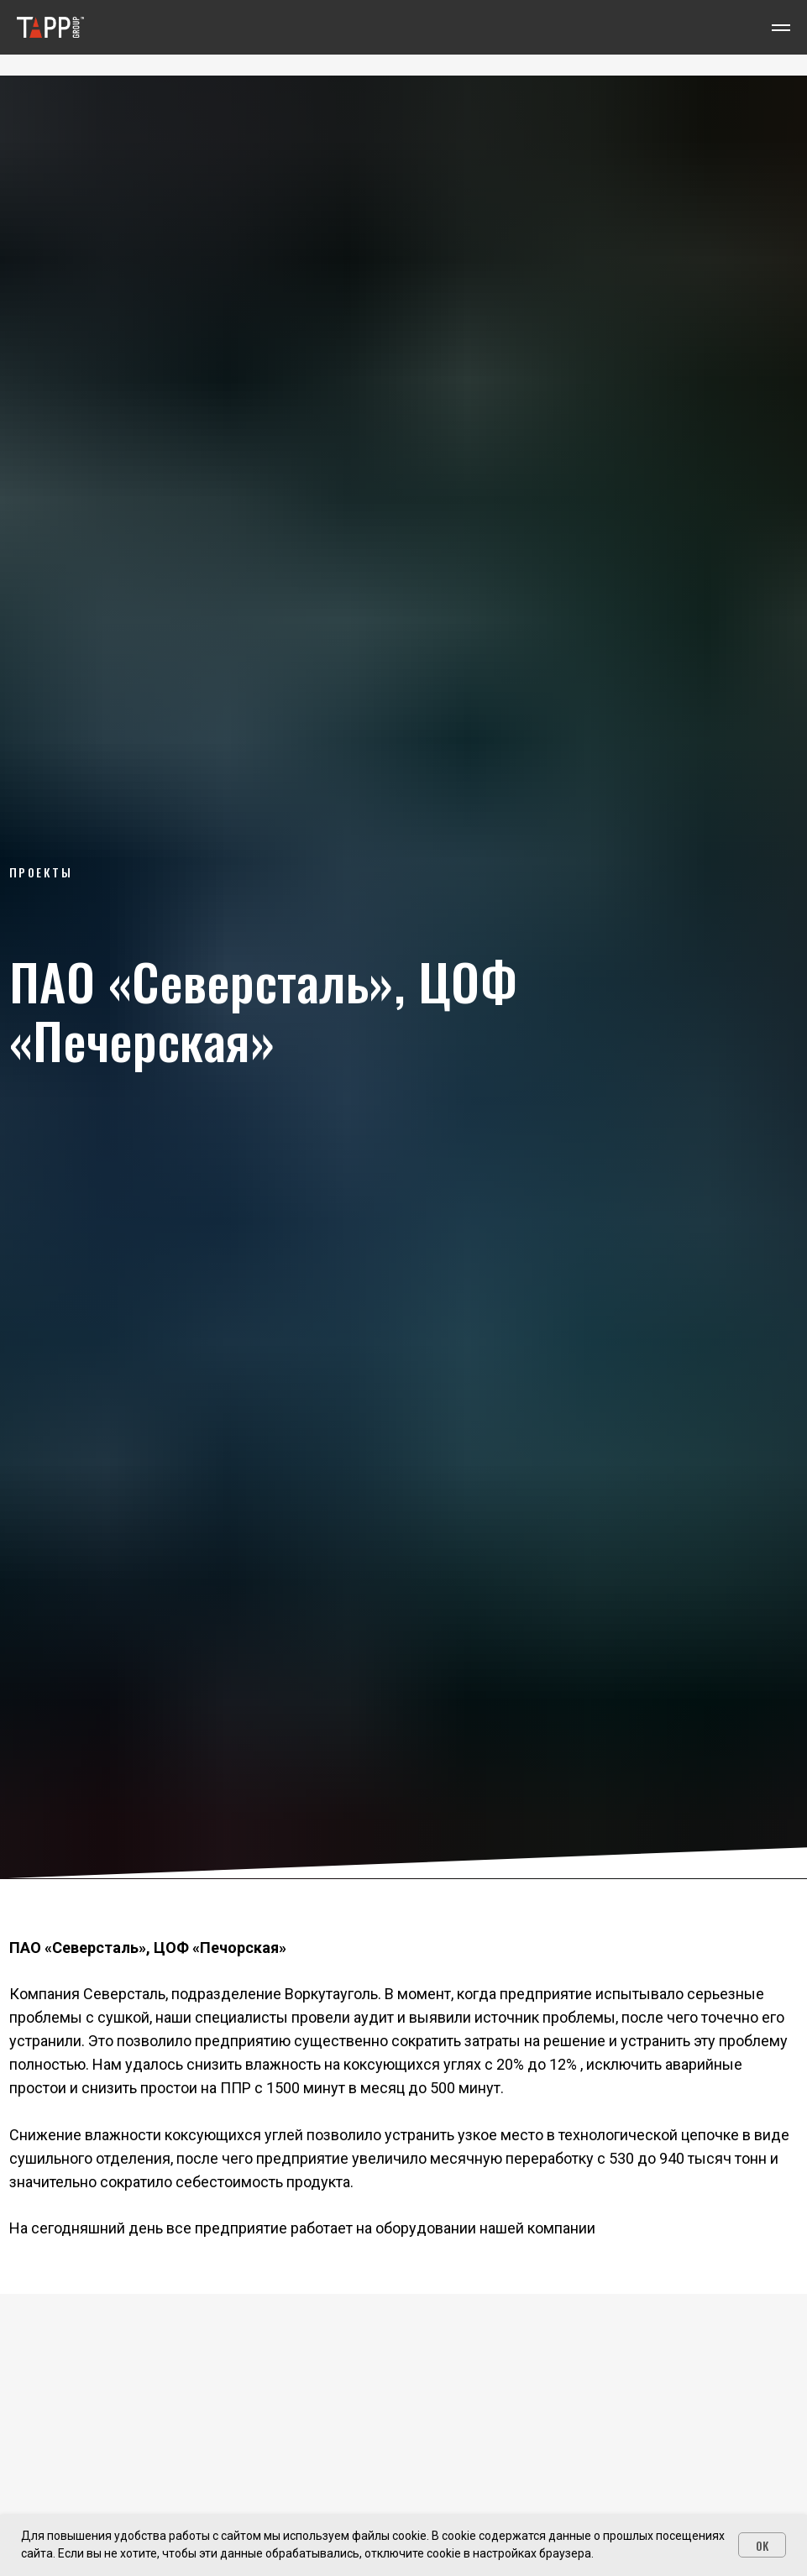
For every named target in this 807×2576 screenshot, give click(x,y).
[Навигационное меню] (781, 27)
